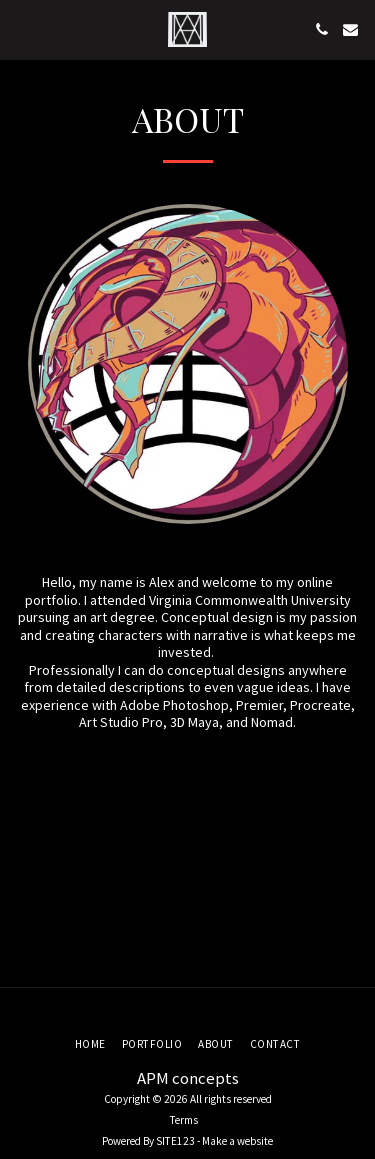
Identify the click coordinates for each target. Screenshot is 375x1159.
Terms (184, 1120)
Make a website (237, 1141)
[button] (22, 28)
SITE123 (175, 1141)
